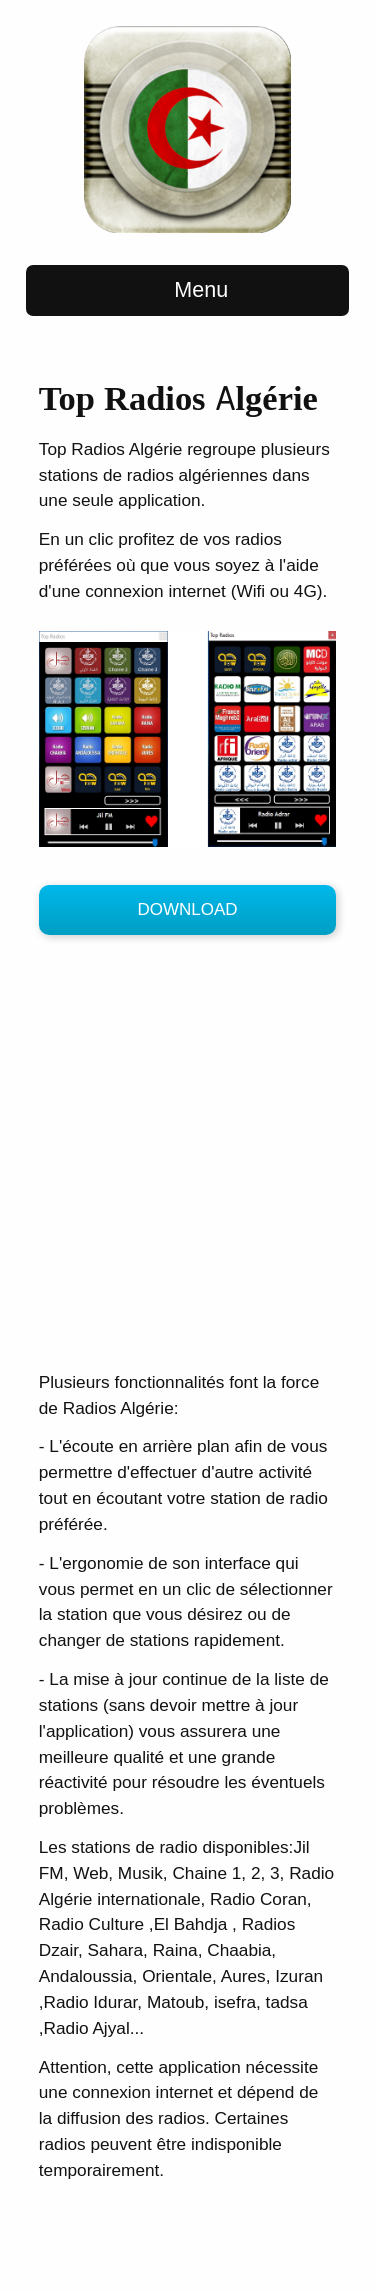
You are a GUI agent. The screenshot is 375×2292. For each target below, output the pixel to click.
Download (187, 909)
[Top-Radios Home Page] (187, 228)
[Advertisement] (187, 1157)
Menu (187, 290)
